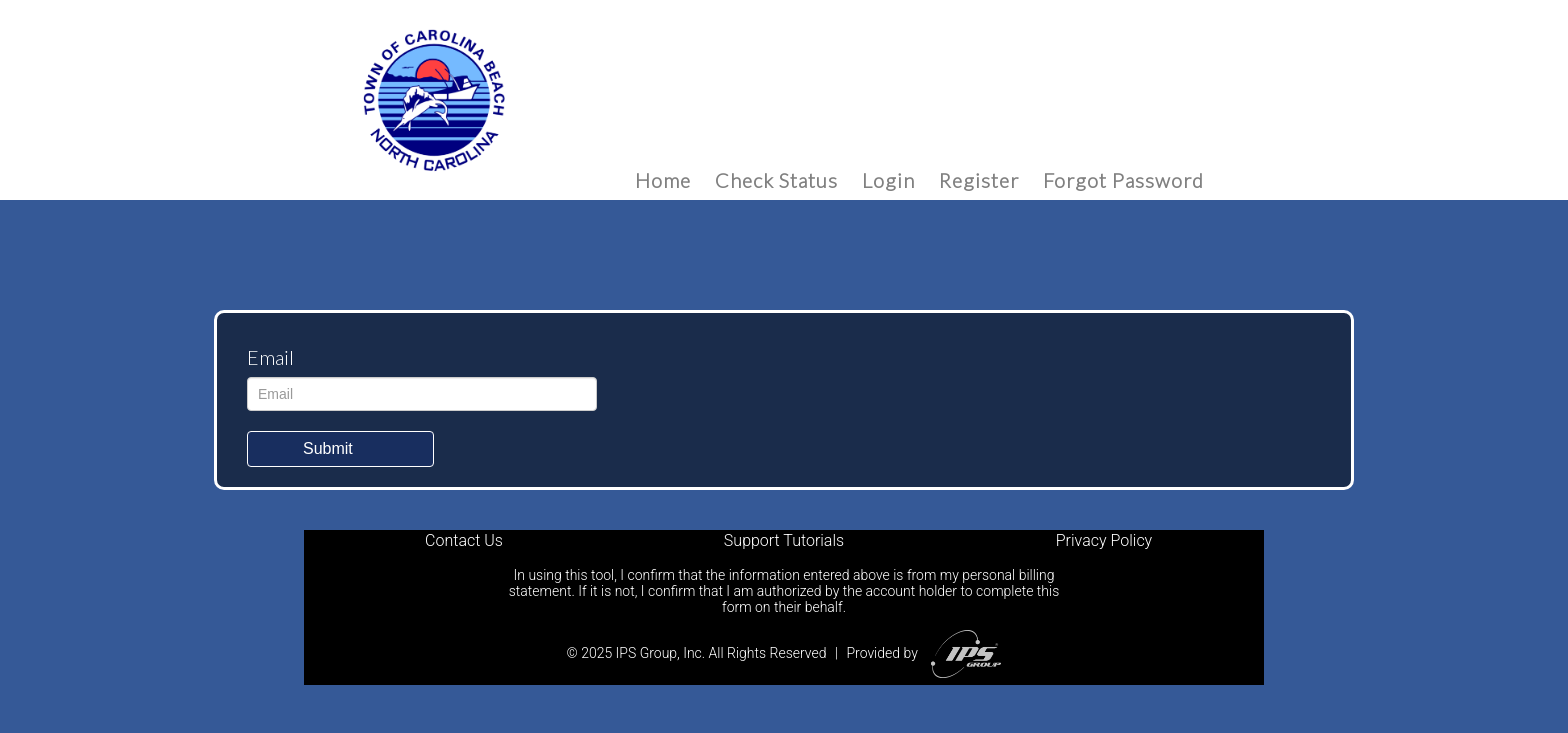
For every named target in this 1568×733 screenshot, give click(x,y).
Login (888, 180)
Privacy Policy (1104, 540)
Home (663, 180)
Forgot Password (1123, 180)
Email (270, 357)
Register (979, 180)
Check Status (776, 180)
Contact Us (464, 540)
